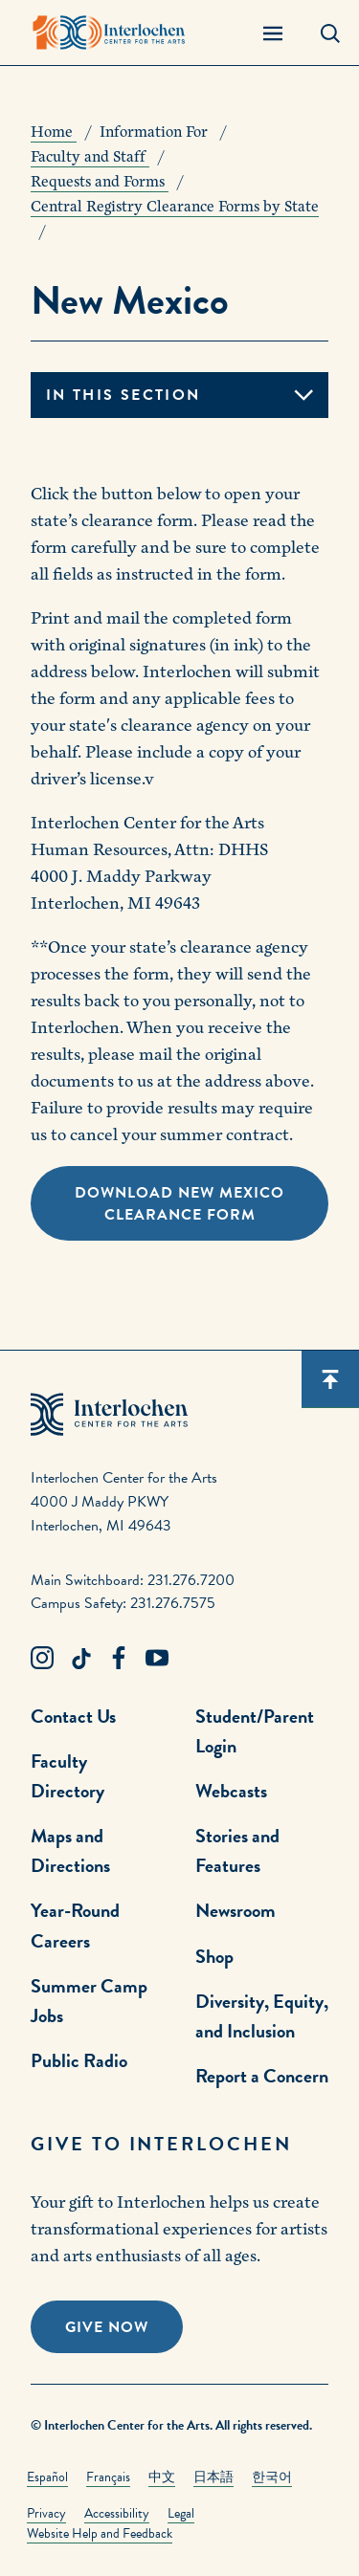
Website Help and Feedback (99, 2533)
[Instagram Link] (42, 1658)
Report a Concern (261, 2075)
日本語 (213, 2477)
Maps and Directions (70, 1850)
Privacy (46, 2513)
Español (47, 2477)
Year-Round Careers (75, 1925)
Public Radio (79, 2060)
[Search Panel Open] (330, 32)
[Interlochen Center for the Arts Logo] (109, 32)
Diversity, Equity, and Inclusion (261, 2016)
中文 (161, 2477)
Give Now (106, 2327)
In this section (123, 395)
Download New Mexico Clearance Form (179, 1203)
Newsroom (235, 1910)
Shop (214, 1956)
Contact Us (73, 1716)
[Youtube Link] (157, 1658)
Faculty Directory (67, 1776)
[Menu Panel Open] (273, 32)
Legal (181, 2513)
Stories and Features (237, 1850)
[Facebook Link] (118, 1658)
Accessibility (116, 2513)
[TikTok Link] (80, 1658)
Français (108, 2477)
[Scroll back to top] (330, 1379)
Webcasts (231, 1790)
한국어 (272, 2477)
